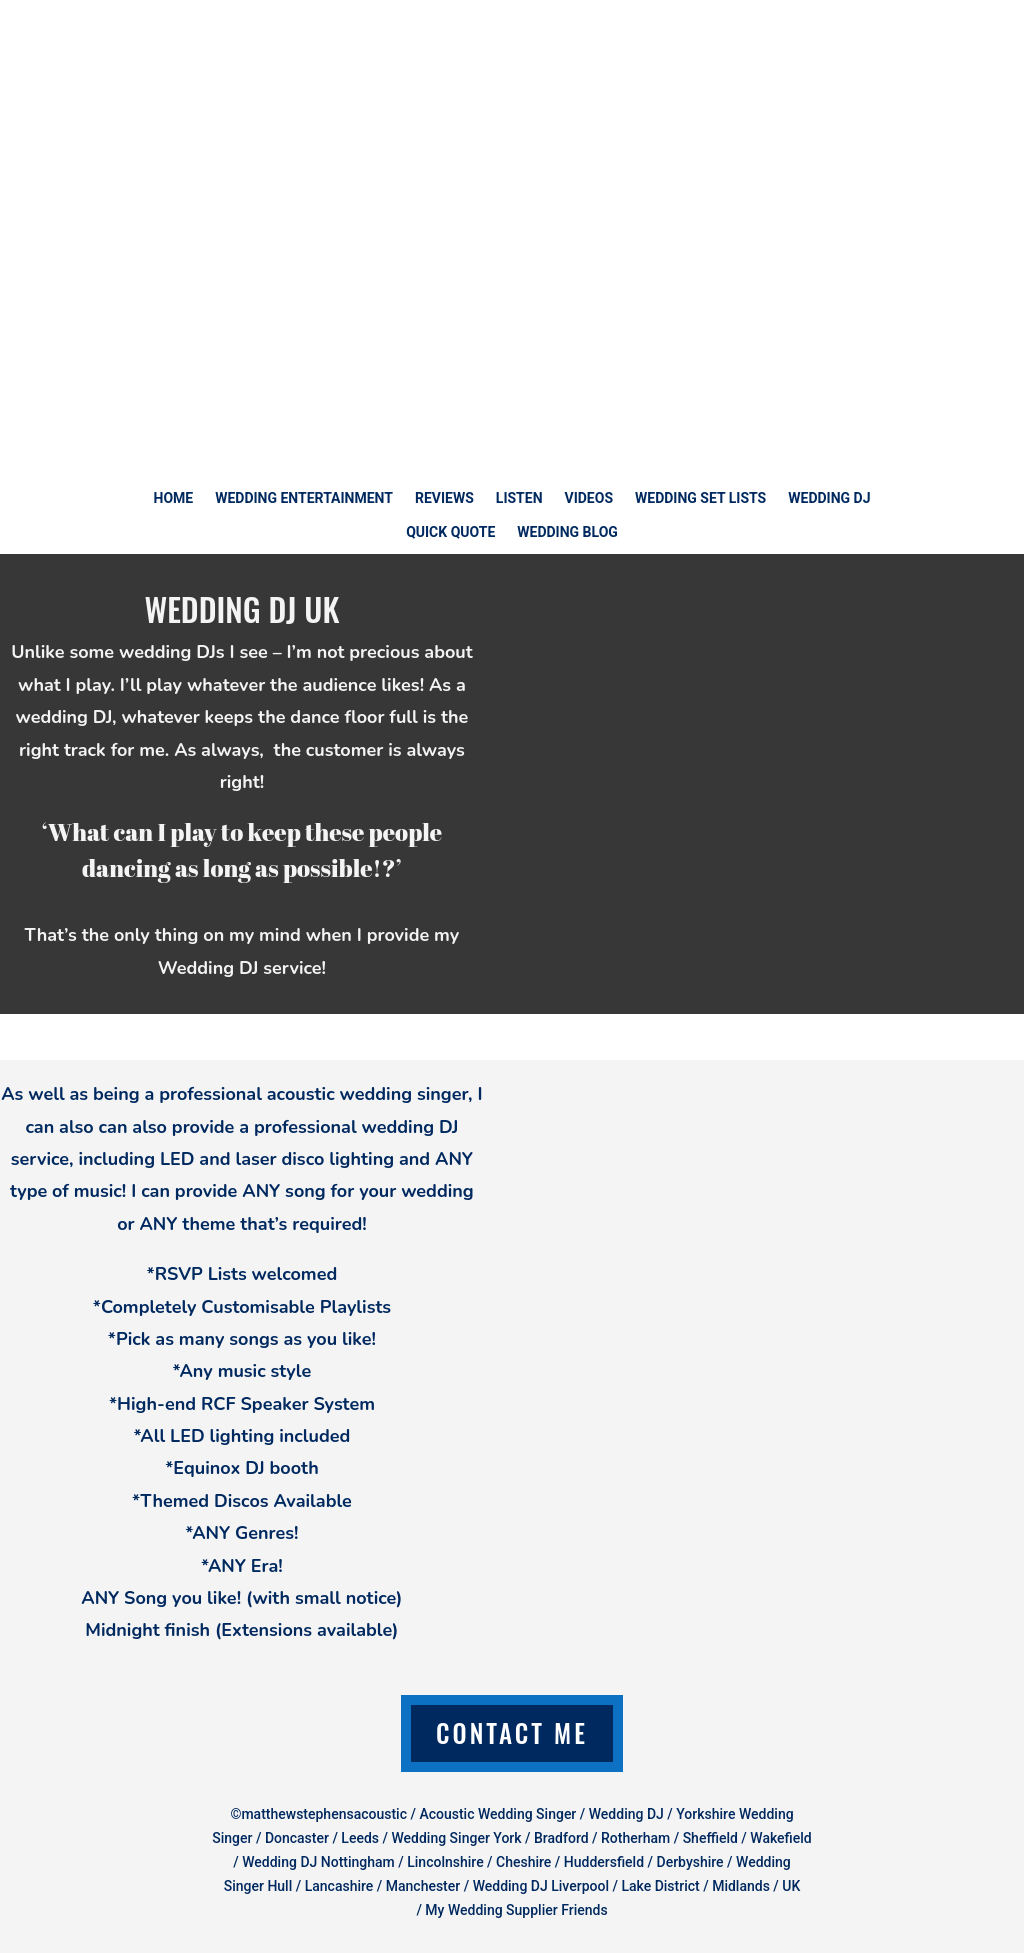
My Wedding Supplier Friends (516, 1910)
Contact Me (512, 1732)
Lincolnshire (445, 1862)
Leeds (360, 1838)
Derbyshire (690, 1862)
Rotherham (635, 1838)
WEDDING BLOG (567, 532)
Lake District (660, 1886)
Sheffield (712, 1838)
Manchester (423, 1886)
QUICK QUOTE (450, 532)
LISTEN (519, 498)
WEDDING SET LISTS (700, 498)
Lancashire (339, 1886)
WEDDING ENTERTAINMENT (304, 498)
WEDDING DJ (829, 498)
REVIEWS (444, 498)
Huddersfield (604, 1862)
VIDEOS (589, 498)
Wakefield (780, 1838)
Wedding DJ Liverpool (541, 1886)
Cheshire (523, 1862)
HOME (174, 498)
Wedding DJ (626, 1814)
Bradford (561, 1838)
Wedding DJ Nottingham (318, 1862)
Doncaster (297, 1838)
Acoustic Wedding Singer (497, 1814)
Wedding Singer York (456, 1838)
